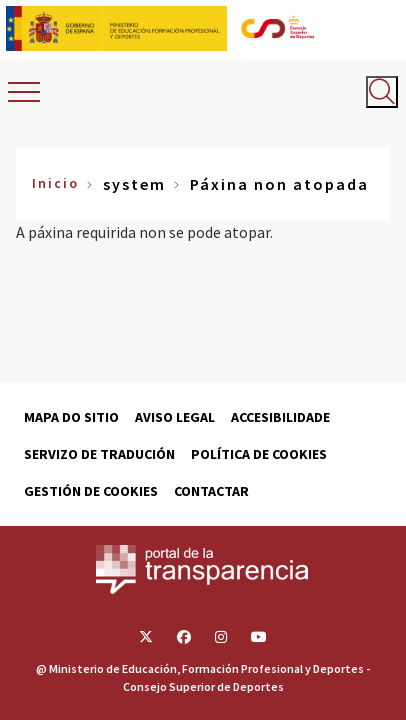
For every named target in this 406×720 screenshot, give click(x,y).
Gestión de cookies (91, 491)
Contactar (211, 491)
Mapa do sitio (71, 417)
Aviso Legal (175, 417)
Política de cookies (259, 454)
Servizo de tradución (99, 454)
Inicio (55, 183)
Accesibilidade (280, 417)
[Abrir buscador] (382, 92)
